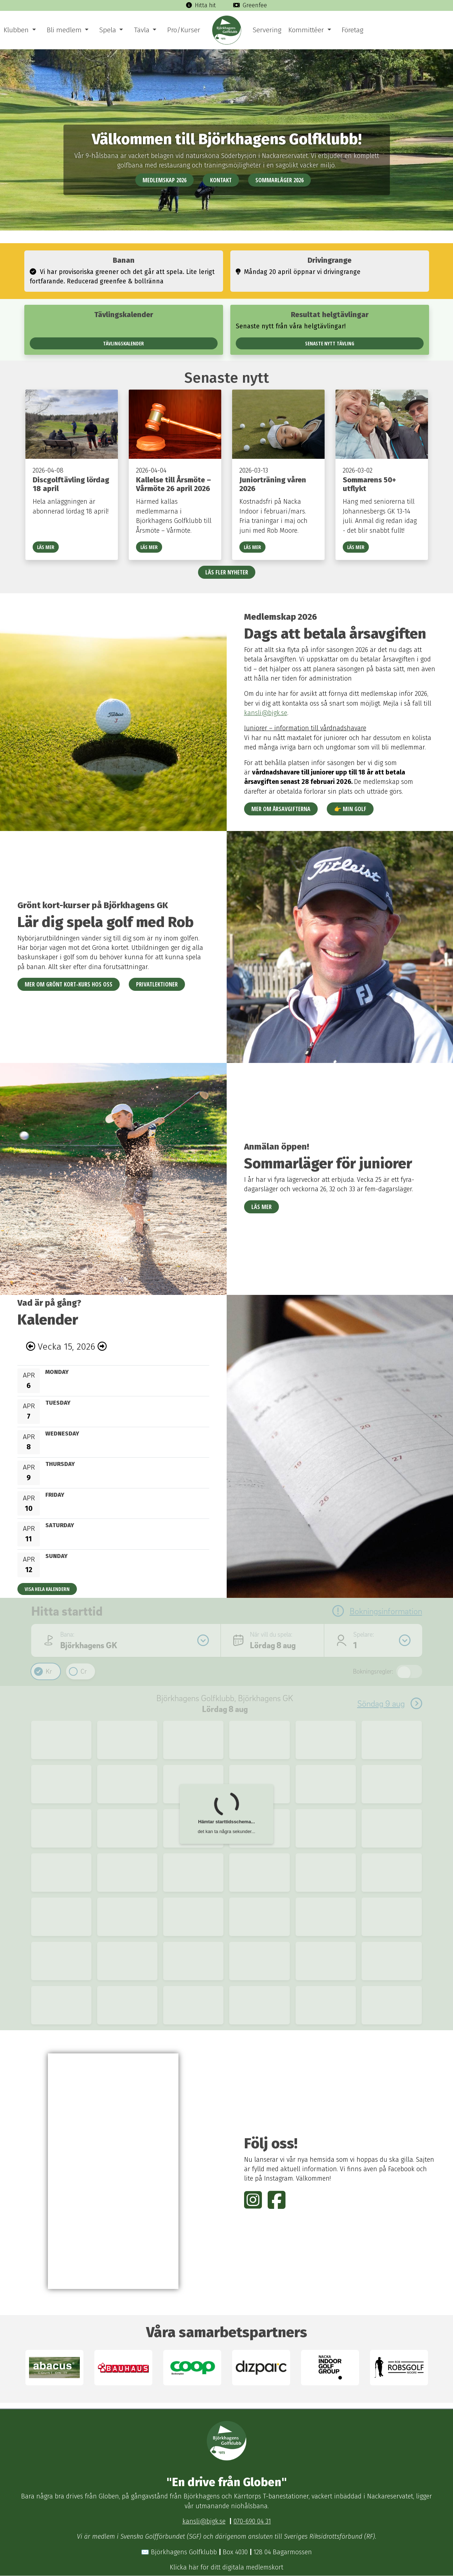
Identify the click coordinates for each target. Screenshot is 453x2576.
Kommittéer (306, 30)
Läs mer (45, 547)
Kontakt (221, 180)
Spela (107, 30)
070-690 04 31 (252, 2521)
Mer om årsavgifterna (280, 809)
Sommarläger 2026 (279, 180)
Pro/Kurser (183, 30)
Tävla (141, 30)
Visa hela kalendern (47, 1589)
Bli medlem (64, 30)
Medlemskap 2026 (164, 180)
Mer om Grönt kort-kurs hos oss (68, 984)
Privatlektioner (157, 984)
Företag (352, 30)
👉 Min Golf (350, 809)
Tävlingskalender (123, 343)
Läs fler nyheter (226, 572)
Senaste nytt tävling (329, 343)
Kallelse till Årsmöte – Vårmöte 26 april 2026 (173, 484)
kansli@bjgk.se (265, 713)
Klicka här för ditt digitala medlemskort (226, 2567)
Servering (267, 30)
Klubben (16, 30)
